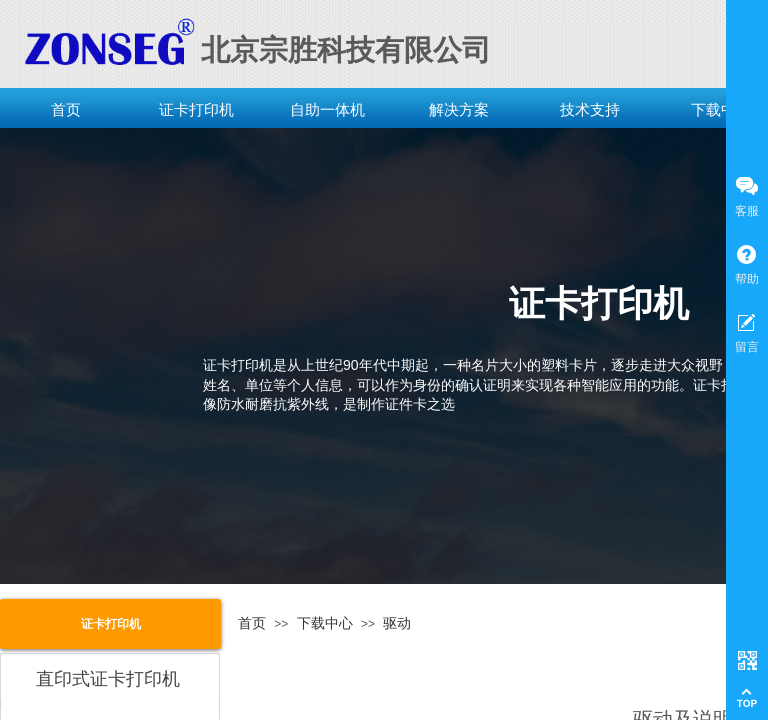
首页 (66, 109)
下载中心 (325, 623)
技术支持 (590, 109)
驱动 (397, 623)
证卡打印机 (196, 109)
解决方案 (459, 109)
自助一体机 (327, 109)
